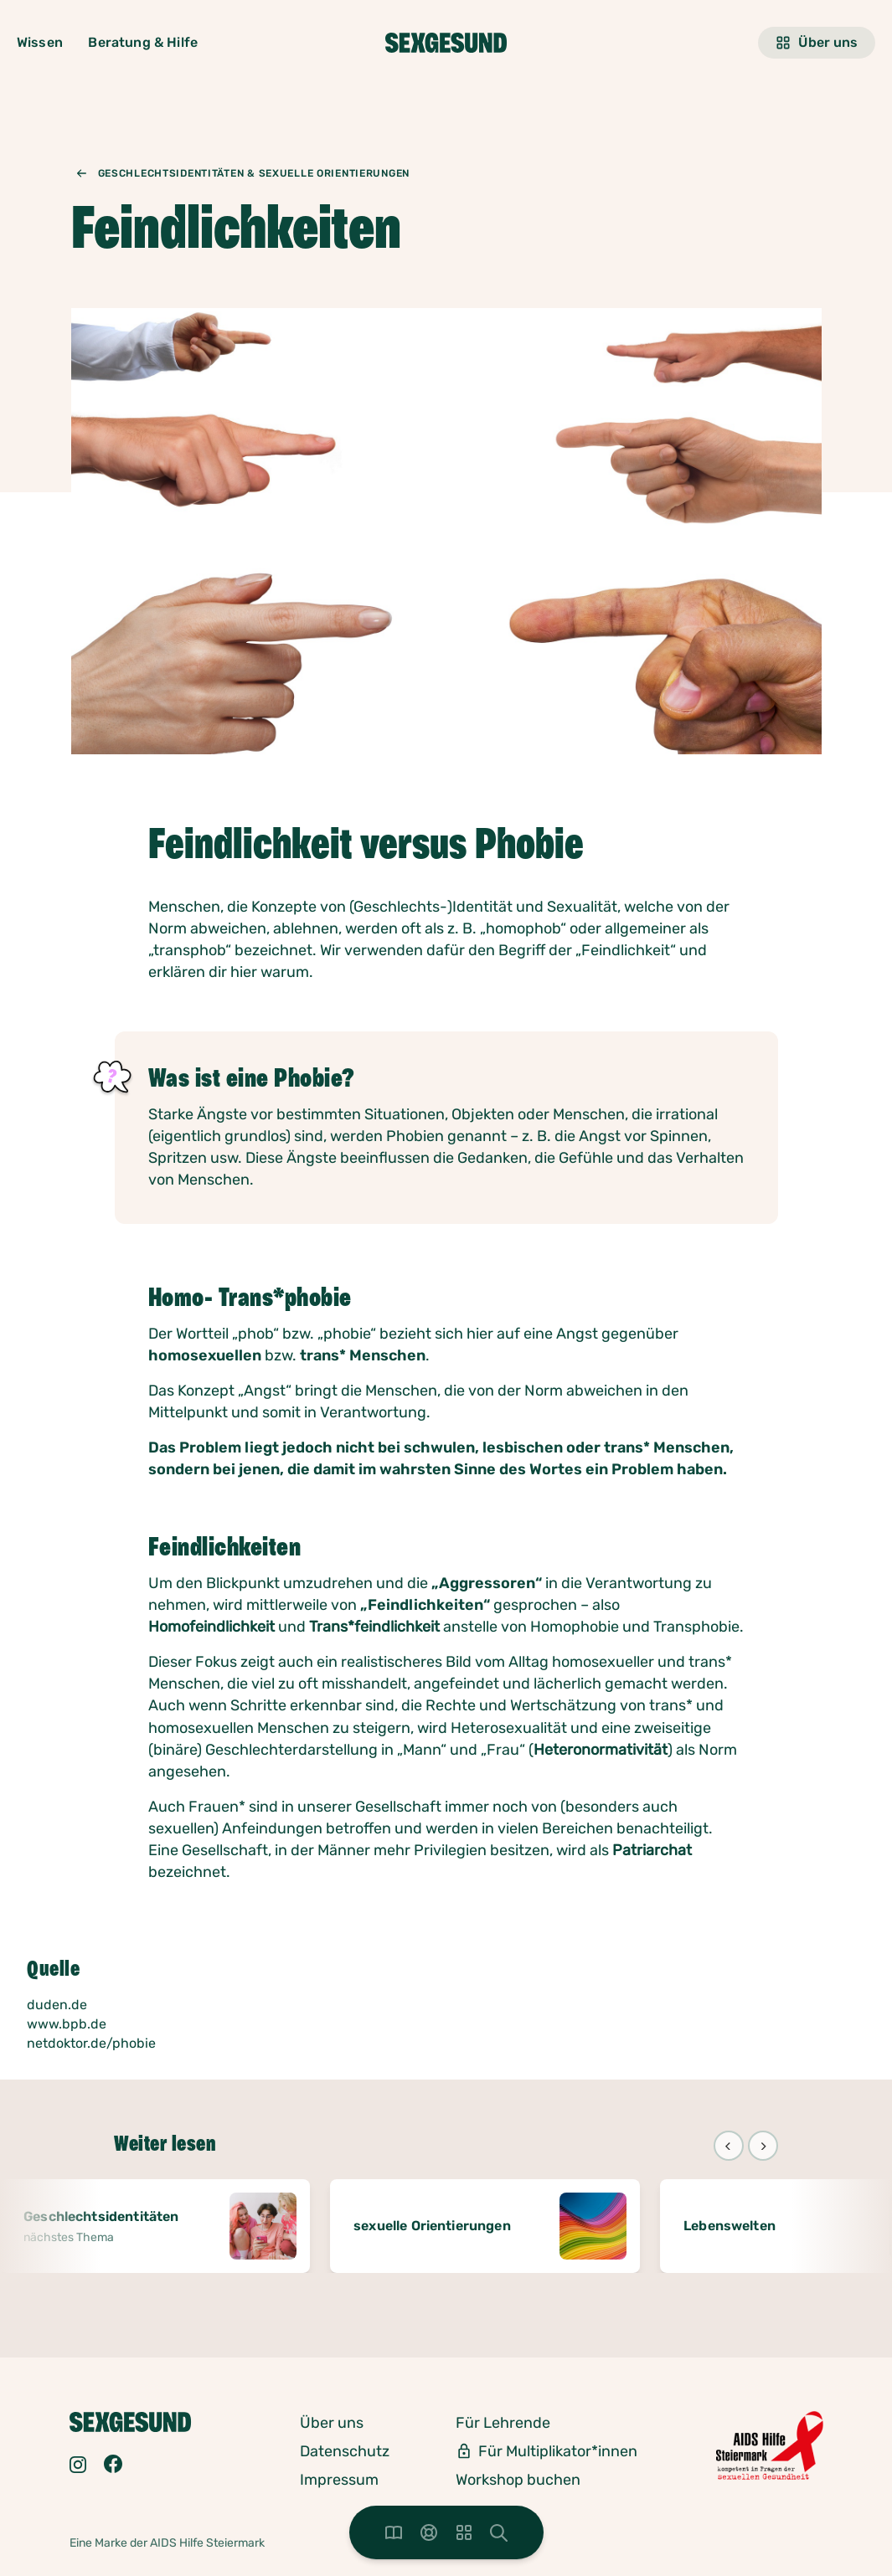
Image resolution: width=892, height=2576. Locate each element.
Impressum (339, 2480)
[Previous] (729, 2146)
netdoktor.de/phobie (91, 2043)
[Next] (763, 2146)
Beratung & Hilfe (143, 42)
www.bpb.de (66, 2024)
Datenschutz (344, 2451)
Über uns (816, 42)
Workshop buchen (518, 2480)
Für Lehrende (503, 2423)
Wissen (40, 42)
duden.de (57, 2005)
